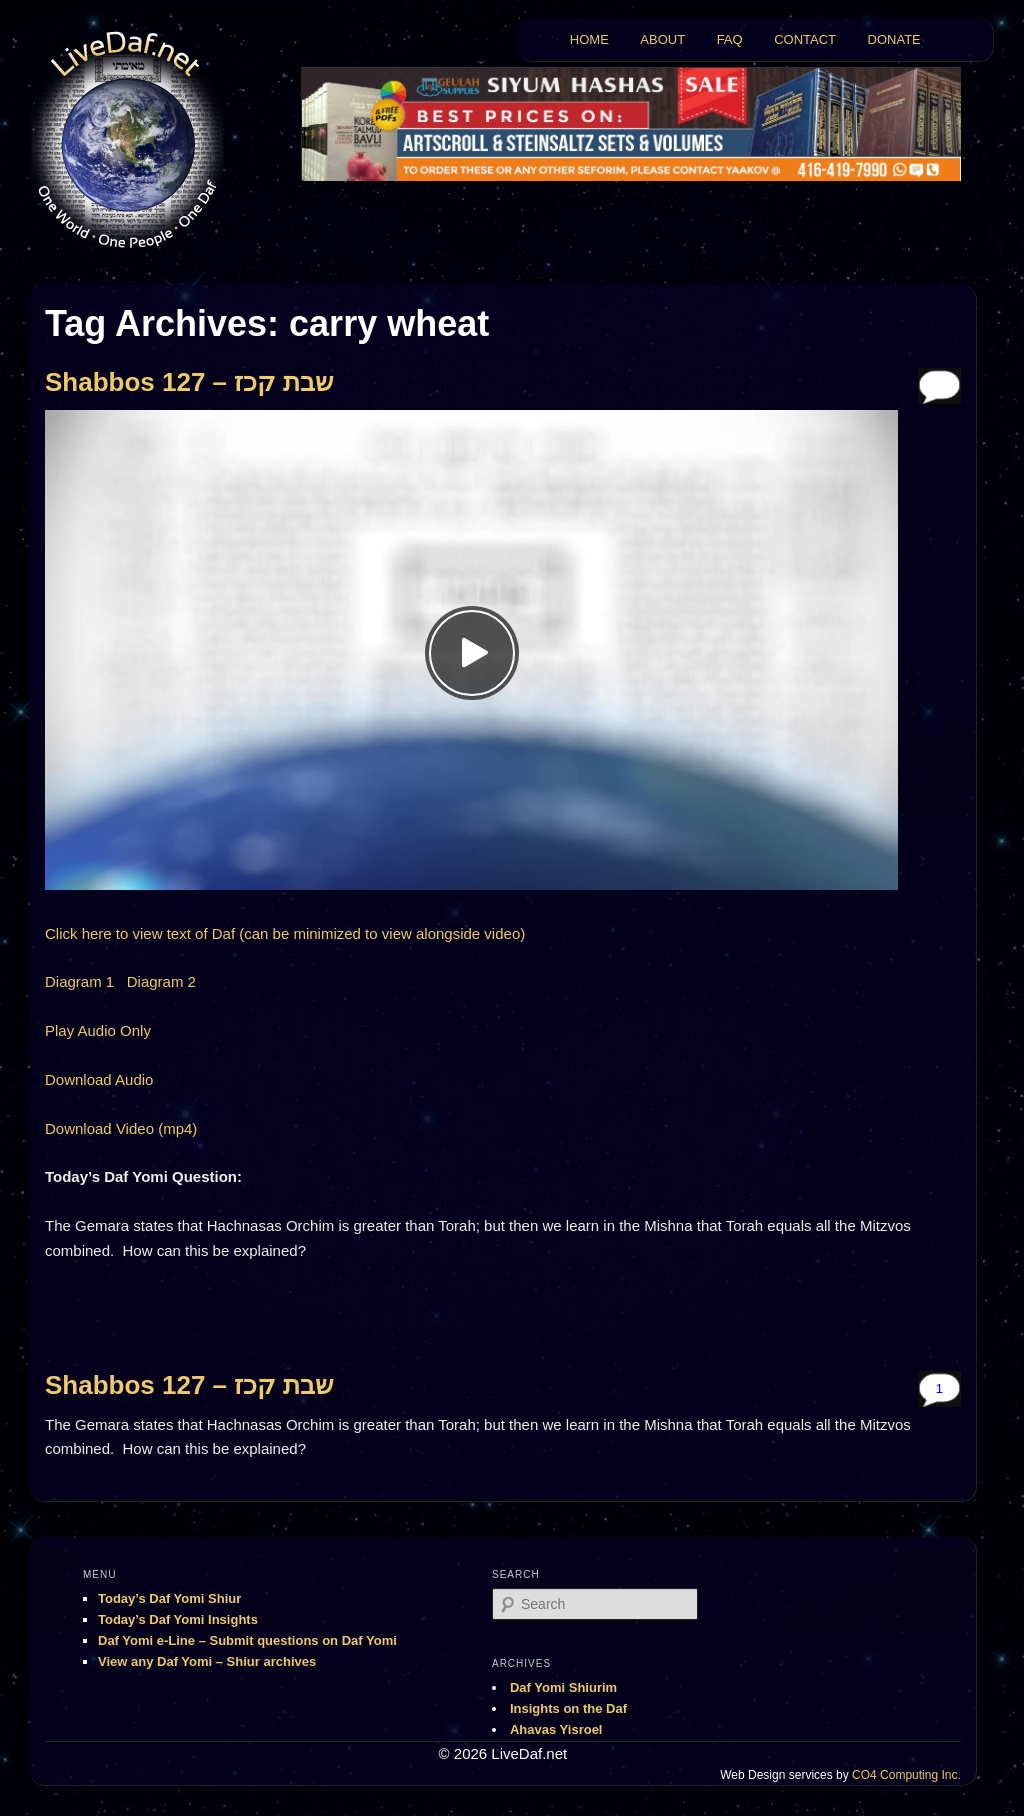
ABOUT (662, 39)
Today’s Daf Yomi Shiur (169, 1598)
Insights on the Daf (568, 1708)
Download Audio (99, 1079)
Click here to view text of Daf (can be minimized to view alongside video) (285, 933)
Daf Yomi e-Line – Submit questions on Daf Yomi (247, 1640)
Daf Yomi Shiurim (563, 1687)
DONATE (894, 39)
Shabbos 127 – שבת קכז (189, 382)
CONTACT (805, 39)
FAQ (730, 39)
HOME (589, 39)
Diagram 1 (79, 981)
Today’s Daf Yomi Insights (178, 1619)
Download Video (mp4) (121, 1128)
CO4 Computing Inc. (906, 1775)
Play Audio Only (98, 1030)
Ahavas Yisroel (556, 1729)
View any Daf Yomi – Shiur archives (207, 1661)
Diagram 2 (161, 981)
